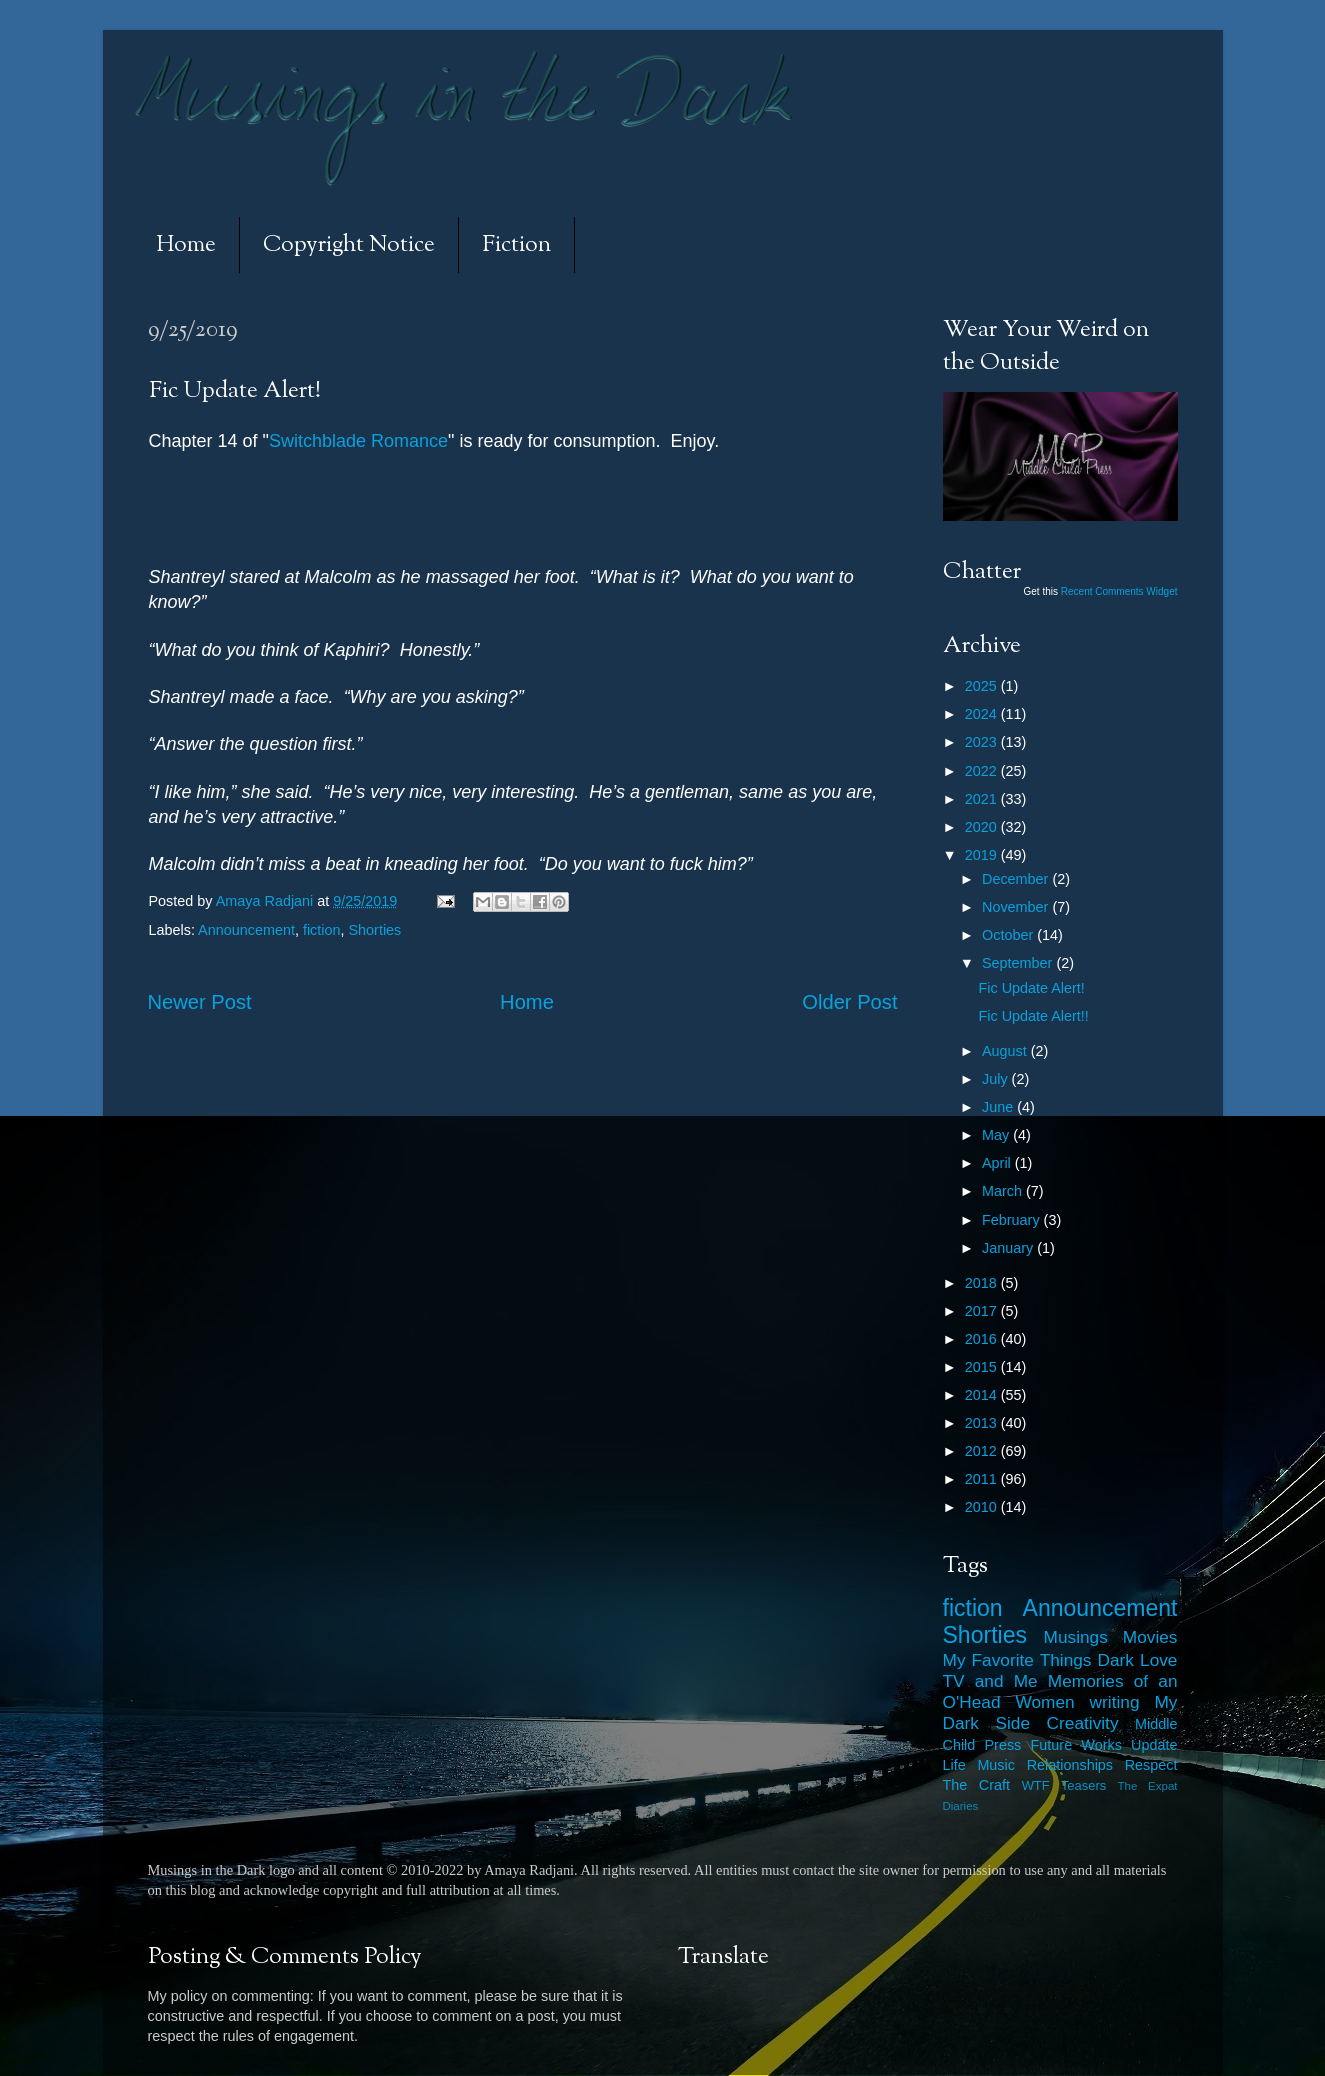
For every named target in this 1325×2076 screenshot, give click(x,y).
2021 (983, 799)
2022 (983, 771)
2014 (983, 1395)
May (997, 1135)
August (1006, 1051)
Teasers (1083, 1785)
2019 (983, 855)
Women (1044, 1702)
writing (1115, 1702)
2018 (983, 1283)
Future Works (1076, 1745)
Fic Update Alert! (1031, 988)
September (1019, 963)
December (1017, 879)
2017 (983, 1311)
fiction (322, 930)
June (999, 1107)
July (997, 1079)
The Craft (977, 1785)
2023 (983, 742)
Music (996, 1765)
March (1004, 1191)
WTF (1036, 1785)
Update (1154, 1745)
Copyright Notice (349, 245)
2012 (983, 1451)
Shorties (375, 930)
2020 (983, 827)
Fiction (516, 245)
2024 (983, 714)
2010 (983, 1507)
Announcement (246, 930)
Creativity (1083, 1723)
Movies (1150, 1637)
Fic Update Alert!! (1033, 1016)
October (1009, 935)
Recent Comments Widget (1119, 591)
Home (186, 245)
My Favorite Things (1017, 1660)
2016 (983, 1339)
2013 (983, 1423)
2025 (983, 686)
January (1009, 1248)
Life (954, 1765)
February (1013, 1220)
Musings (1076, 1637)
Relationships (1070, 1765)
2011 (983, 1479)
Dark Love (1138, 1660)
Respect (1151, 1765)
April (998, 1163)
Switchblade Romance (358, 441)
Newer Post (200, 1002)
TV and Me (990, 1681)
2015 (983, 1367)
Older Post (849, 1002)
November (1017, 907)
